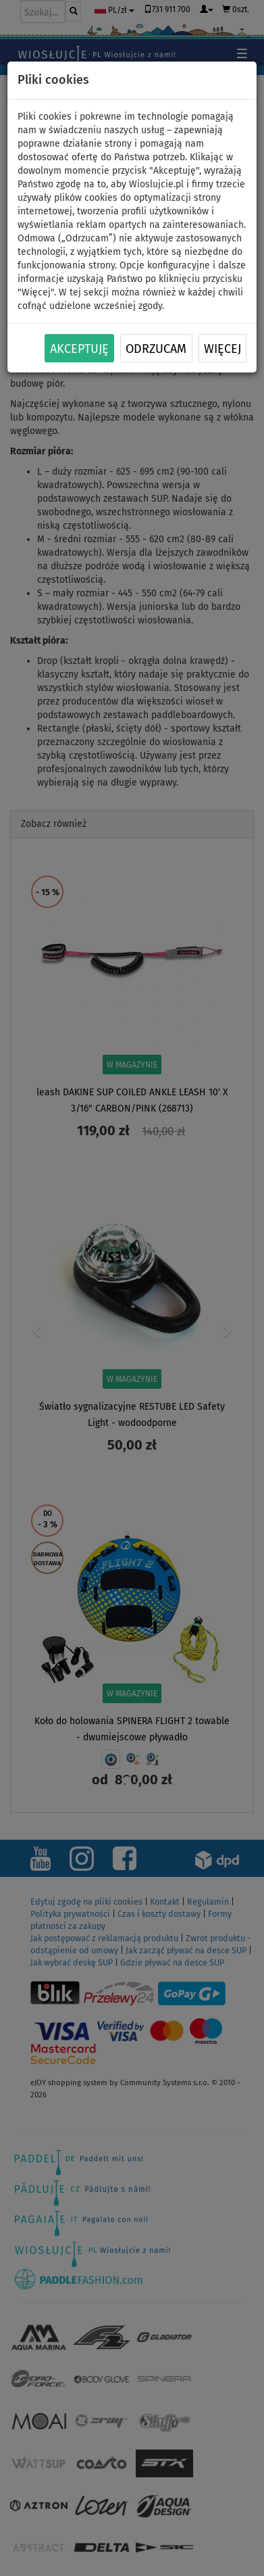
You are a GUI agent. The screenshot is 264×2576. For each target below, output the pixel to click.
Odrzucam (156, 348)
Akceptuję (79, 348)
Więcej (222, 348)
